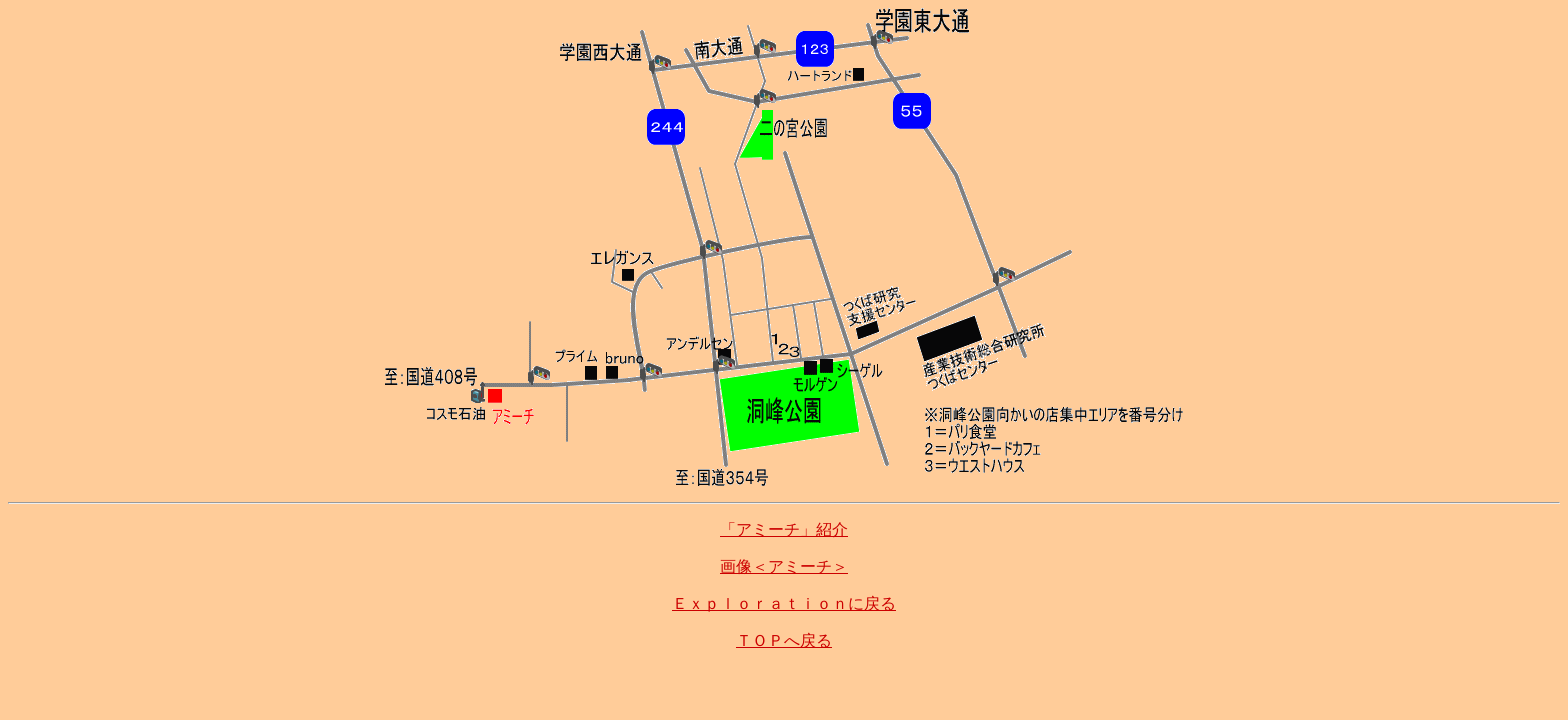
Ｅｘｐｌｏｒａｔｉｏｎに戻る (784, 603)
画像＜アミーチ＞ (784, 566)
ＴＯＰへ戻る (784, 640)
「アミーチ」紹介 (784, 529)
